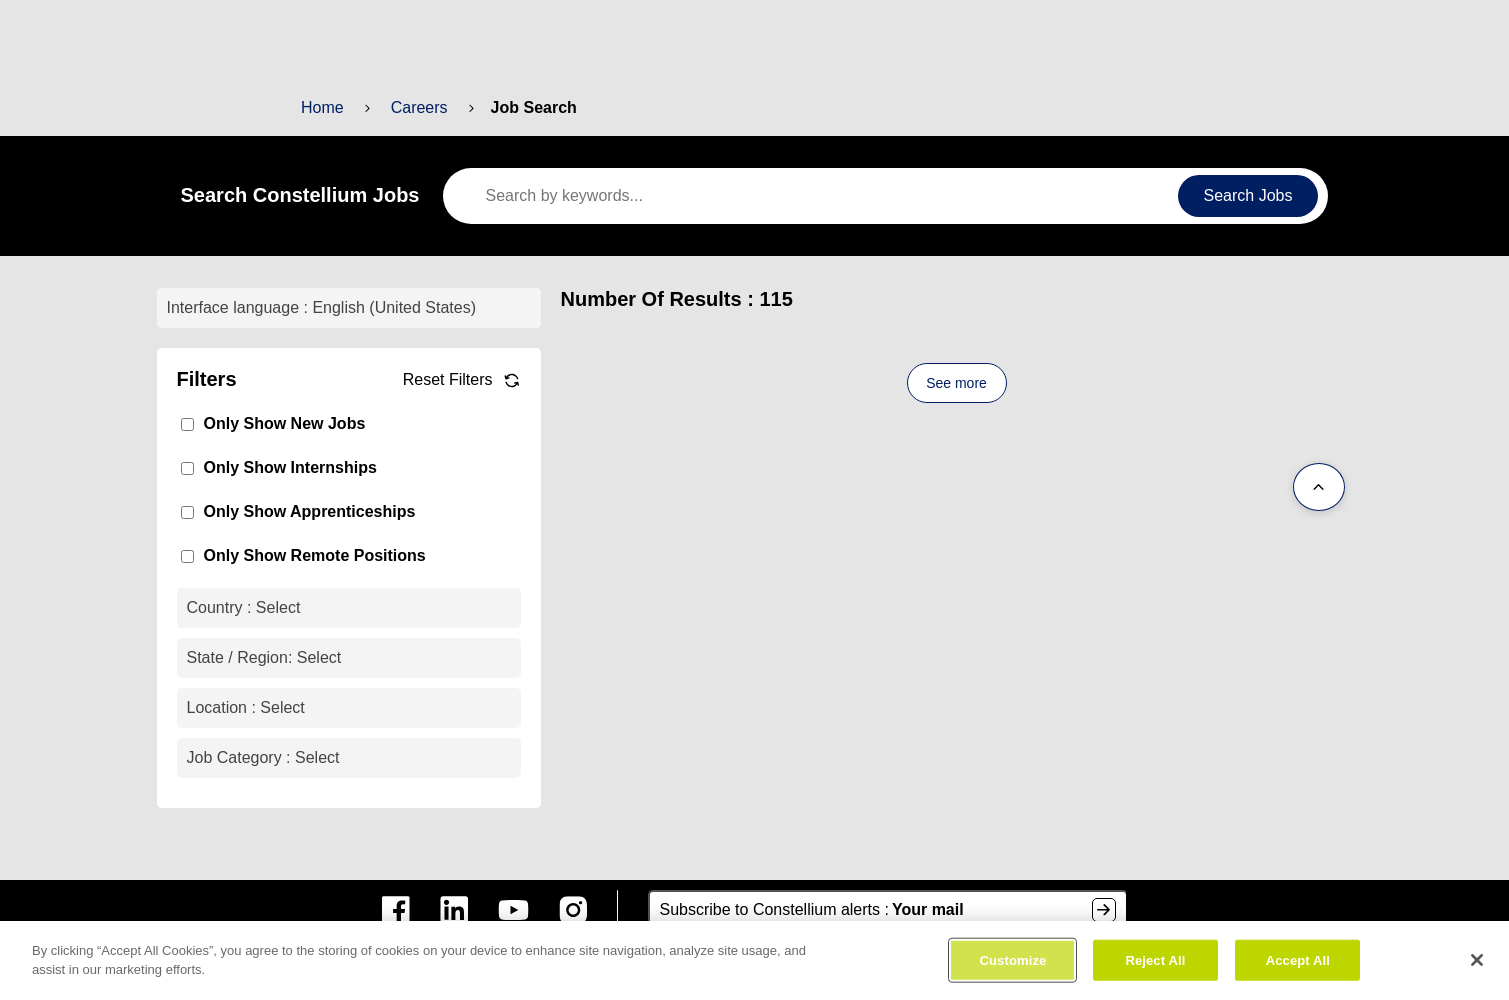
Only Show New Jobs (279, 423)
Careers (416, 107)
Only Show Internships (284, 467)
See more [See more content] (957, 383)
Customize (1013, 964)
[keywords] (817, 196)
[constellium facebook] (396, 910)
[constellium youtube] (513, 910)
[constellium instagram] (573, 910)
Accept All (1297, 964)
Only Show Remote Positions (307, 555)
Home (322, 107)
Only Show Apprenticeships (302, 511)
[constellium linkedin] (454, 910)
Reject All (1155, 964)
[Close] (1477, 964)
